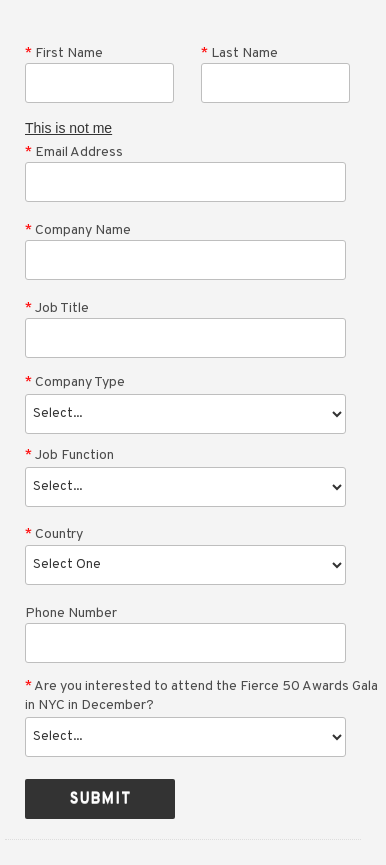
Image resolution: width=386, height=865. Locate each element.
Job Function (69, 455)
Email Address (74, 152)
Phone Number (71, 613)
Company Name (78, 230)
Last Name (239, 53)
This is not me (68, 128)
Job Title (57, 308)
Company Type (75, 382)
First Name (64, 53)
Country (54, 534)
